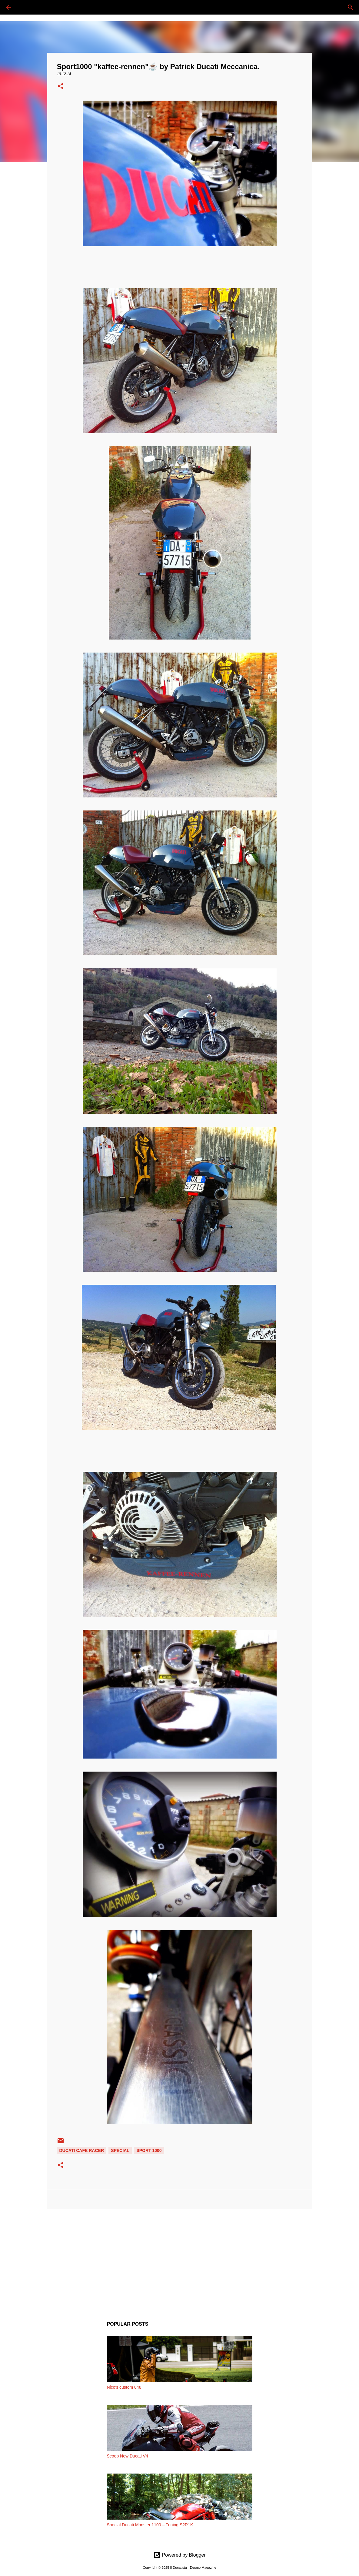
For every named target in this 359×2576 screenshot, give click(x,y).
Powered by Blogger (179, 2555)
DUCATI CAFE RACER (81, 2150)
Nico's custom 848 (124, 2387)
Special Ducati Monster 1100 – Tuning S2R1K (150, 2524)
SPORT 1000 (148, 2150)
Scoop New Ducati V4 (127, 2456)
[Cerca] (25, 7)
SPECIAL (120, 2150)
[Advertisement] (179, 2260)
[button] (60, 86)
